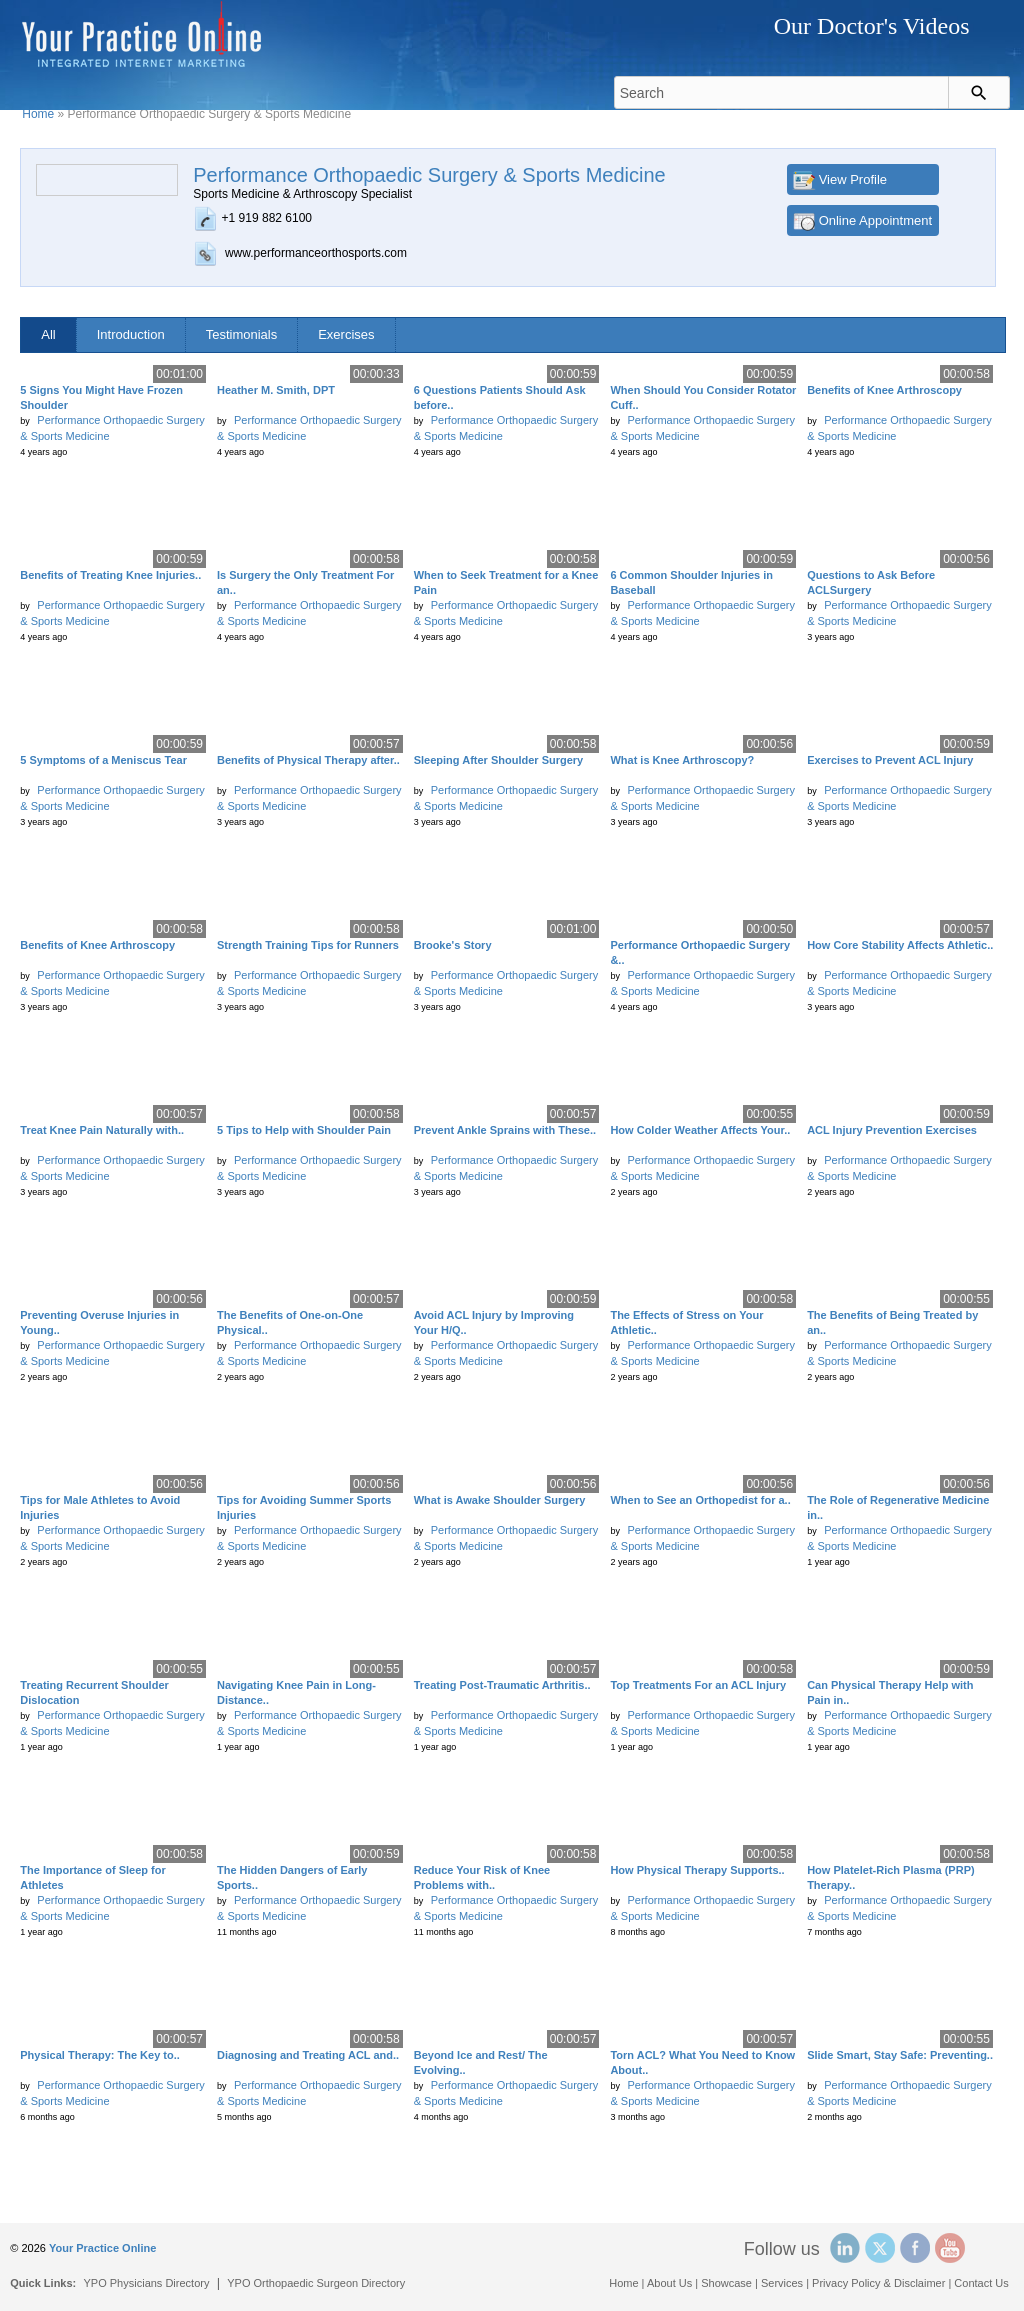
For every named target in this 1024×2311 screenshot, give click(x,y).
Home (38, 114)
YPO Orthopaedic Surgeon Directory (316, 2283)
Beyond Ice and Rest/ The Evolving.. (481, 2062)
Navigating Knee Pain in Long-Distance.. (296, 1692)
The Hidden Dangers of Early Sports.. (292, 1877)
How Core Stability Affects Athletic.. (900, 945)
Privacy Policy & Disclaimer (878, 2283)
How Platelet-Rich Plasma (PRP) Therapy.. (891, 1877)
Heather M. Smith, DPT (276, 390)
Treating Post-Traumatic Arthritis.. (502, 1685)
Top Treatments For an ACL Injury (698, 1685)
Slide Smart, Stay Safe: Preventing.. (900, 2055)
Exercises (346, 334)
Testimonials (242, 334)
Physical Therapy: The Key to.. (100, 2055)
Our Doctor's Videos (872, 26)
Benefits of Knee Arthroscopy (884, 390)
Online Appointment (875, 220)
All (48, 334)
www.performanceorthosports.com (316, 253)
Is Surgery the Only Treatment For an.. (305, 582)
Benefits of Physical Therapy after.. (308, 760)
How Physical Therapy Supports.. (697, 1870)
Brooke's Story (453, 945)
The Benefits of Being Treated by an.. (892, 1322)
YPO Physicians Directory (147, 2283)
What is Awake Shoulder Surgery (500, 1500)
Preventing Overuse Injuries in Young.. (99, 1322)
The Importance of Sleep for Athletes (92, 1877)
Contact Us (981, 2283)
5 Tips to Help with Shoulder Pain (304, 1130)
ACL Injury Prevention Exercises (892, 1130)
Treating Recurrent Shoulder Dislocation (94, 1692)
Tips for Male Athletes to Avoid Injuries (100, 1507)
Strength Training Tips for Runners (308, 945)
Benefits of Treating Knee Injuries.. (110, 575)
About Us (669, 2283)
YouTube (950, 2248)
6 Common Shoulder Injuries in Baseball (691, 582)
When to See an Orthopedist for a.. (700, 1500)
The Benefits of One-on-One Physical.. (290, 1322)
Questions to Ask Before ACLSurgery (871, 582)
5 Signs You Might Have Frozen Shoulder (101, 397)
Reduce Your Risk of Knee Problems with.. (482, 1877)
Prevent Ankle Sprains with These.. (505, 1130)
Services (782, 2283)
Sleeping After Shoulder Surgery (499, 760)
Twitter (880, 2248)
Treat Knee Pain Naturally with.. (102, 1130)
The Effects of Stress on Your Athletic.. (686, 1322)
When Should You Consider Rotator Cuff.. (703, 397)
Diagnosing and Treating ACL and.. (308, 2055)
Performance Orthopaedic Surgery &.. (700, 952)
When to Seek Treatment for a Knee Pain (506, 582)
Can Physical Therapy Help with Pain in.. (890, 1692)
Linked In (845, 2248)
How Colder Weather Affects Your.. (700, 1130)
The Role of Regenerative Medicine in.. (898, 1507)
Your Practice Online (102, 2248)
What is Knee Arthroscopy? (682, 760)
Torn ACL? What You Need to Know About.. (702, 2062)
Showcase (726, 2283)
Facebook (915, 2248)
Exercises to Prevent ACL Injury (890, 760)
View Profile (853, 179)
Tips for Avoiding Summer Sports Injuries (304, 1507)
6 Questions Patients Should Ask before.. (500, 397)
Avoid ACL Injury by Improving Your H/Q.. (494, 1322)
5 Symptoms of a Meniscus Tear (103, 760)
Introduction (131, 334)
